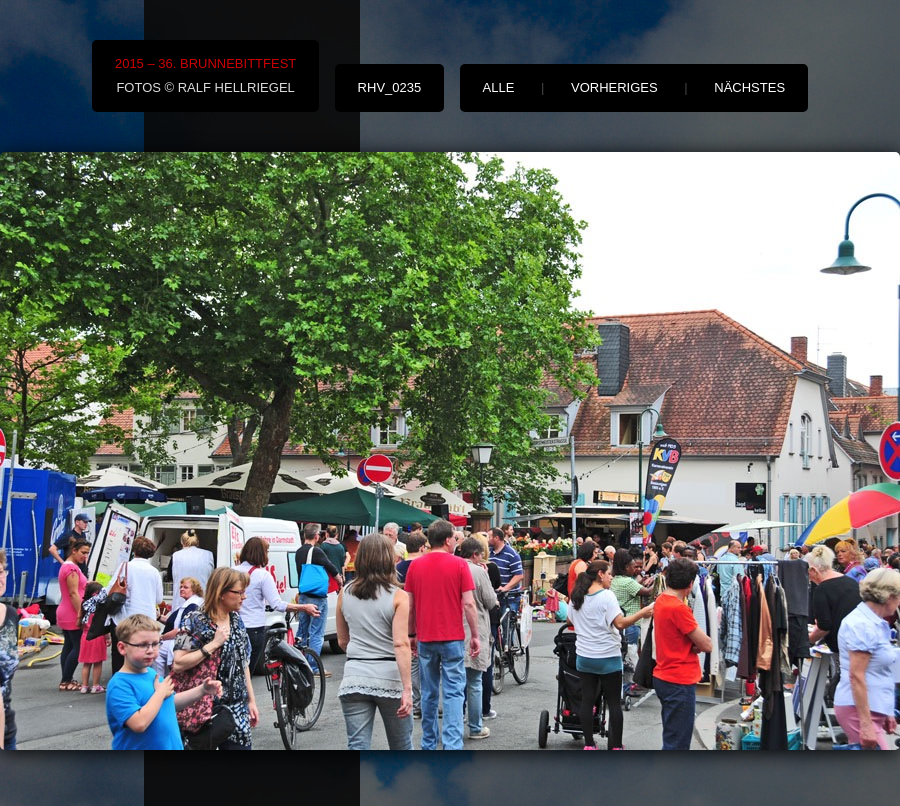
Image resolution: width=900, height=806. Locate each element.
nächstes (749, 87)
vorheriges (614, 87)
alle (499, 87)
